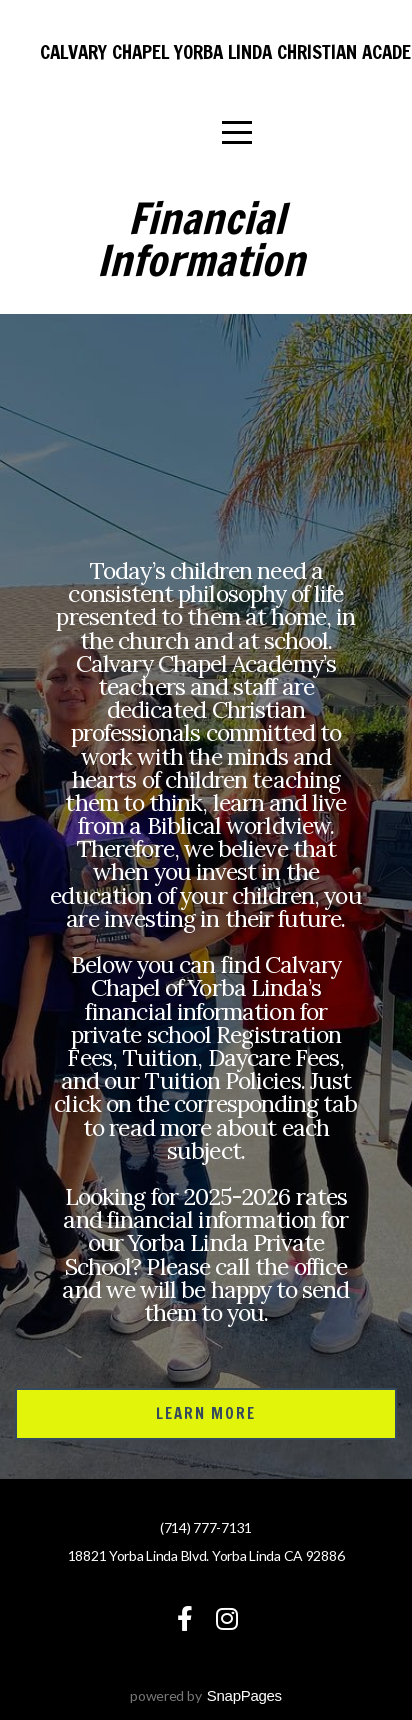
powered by (206, 1695)
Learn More (206, 1413)
